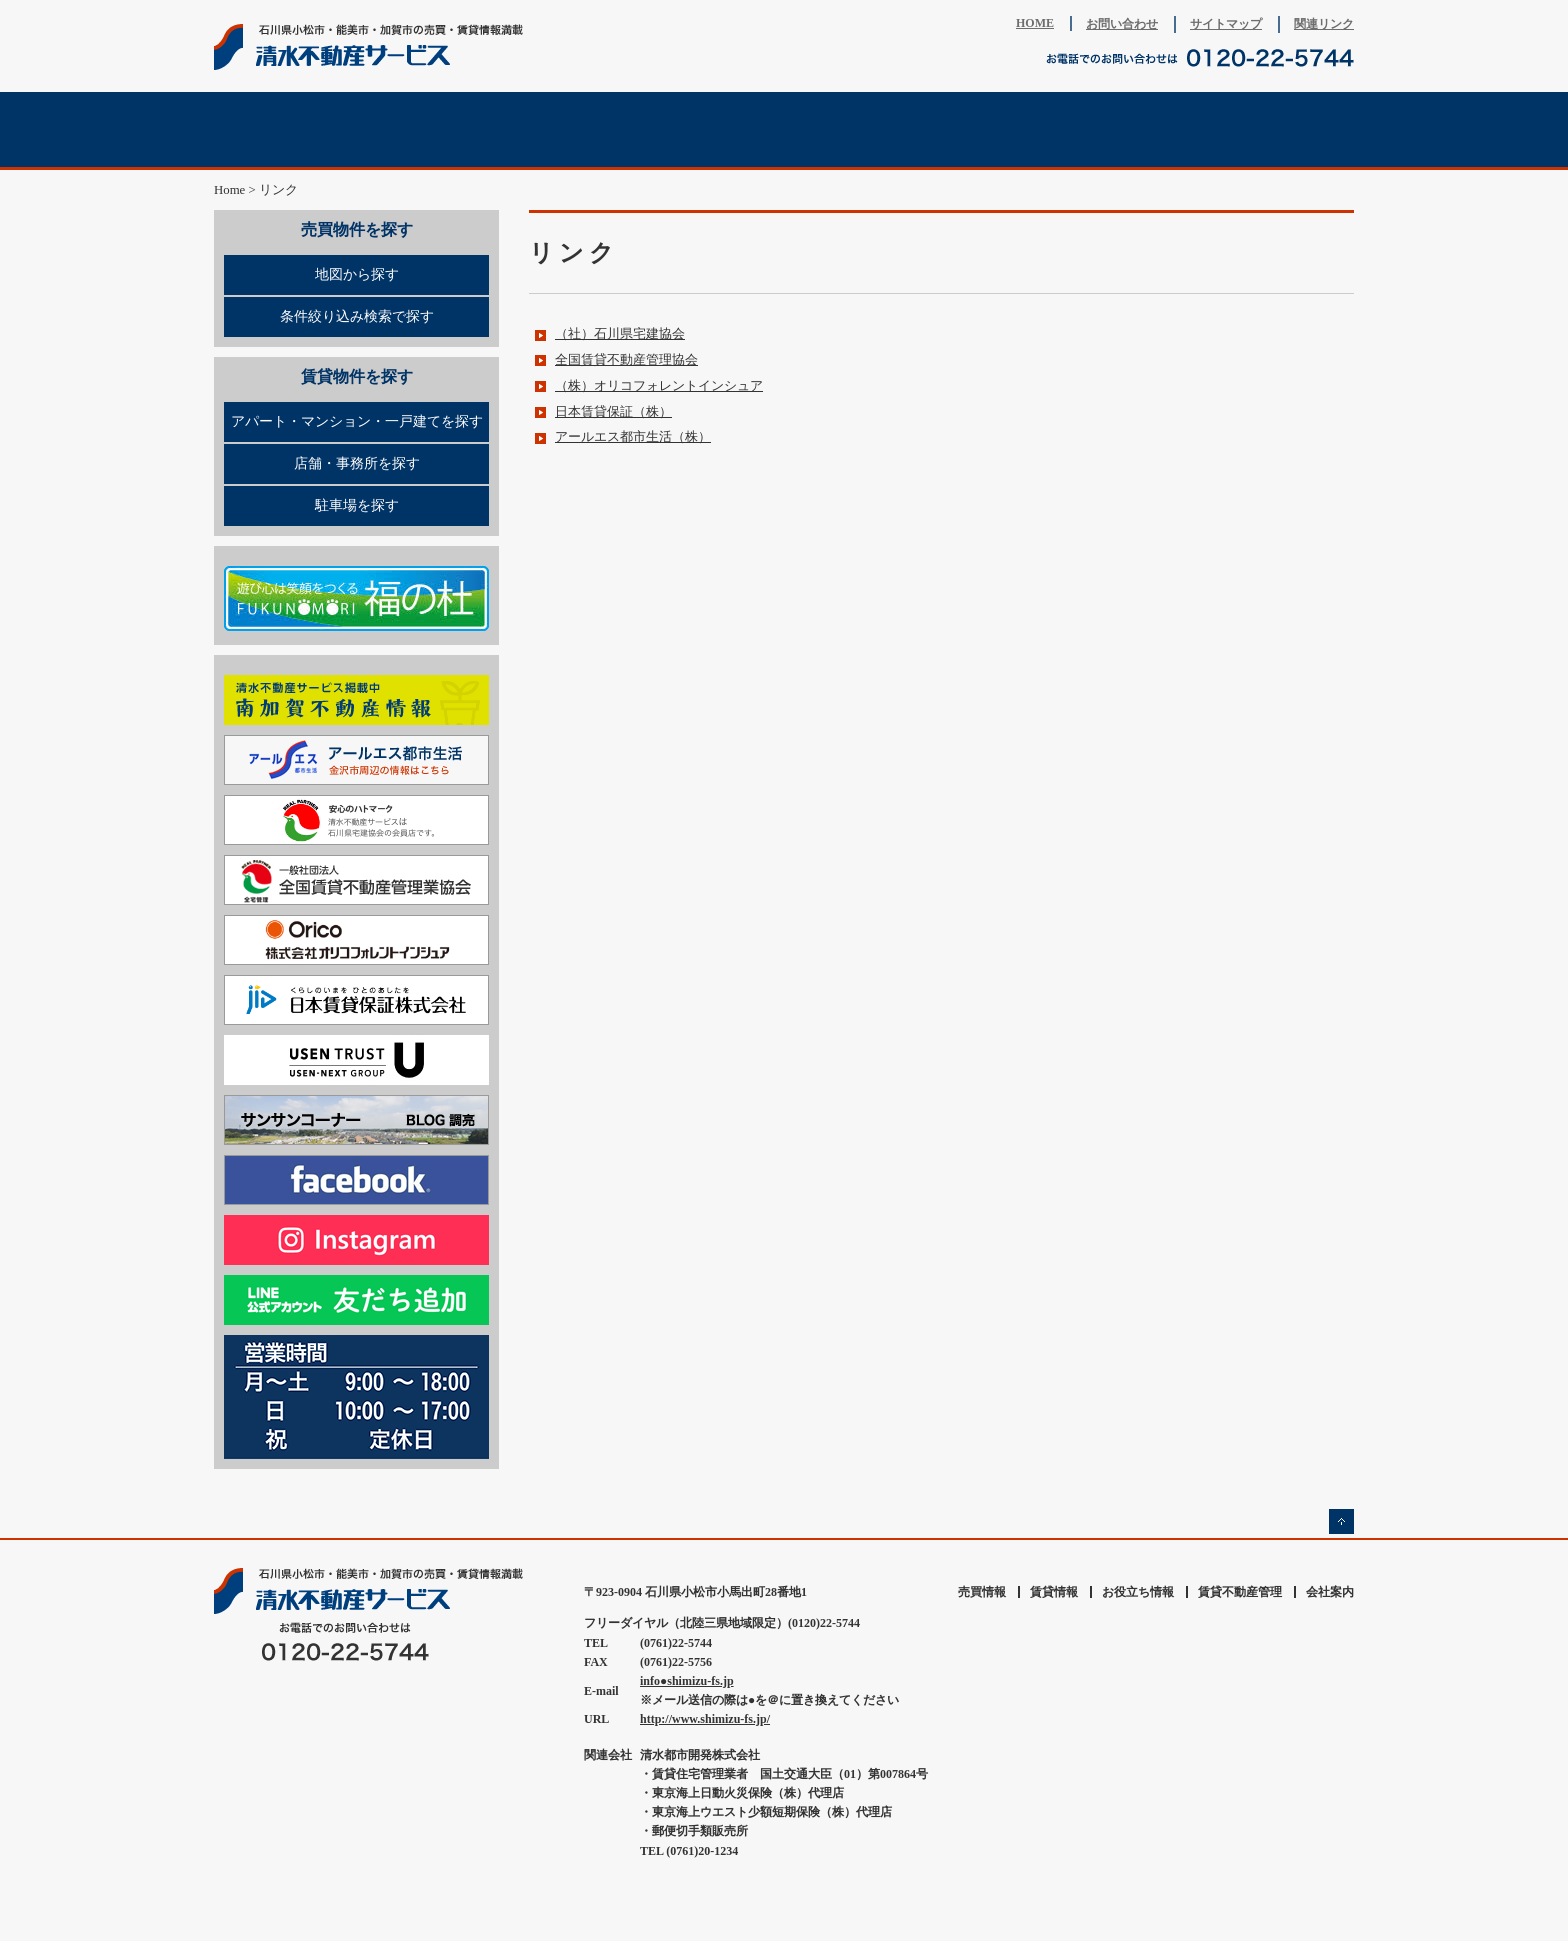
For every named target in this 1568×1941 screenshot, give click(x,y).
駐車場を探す (357, 505)
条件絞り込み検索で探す (357, 316)
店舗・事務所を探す (357, 463)
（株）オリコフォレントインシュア (659, 386)
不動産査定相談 (689, 129)
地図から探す (357, 274)
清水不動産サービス (374, 47)
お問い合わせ (1122, 24)
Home (229, 190)
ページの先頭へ (1341, 1521)
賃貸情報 (499, 129)
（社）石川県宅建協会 (620, 334)
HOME (1035, 23)
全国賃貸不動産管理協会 (626, 360)
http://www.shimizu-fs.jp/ (705, 1719)
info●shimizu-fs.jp (687, 1681)
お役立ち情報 (1069, 129)
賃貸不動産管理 (879, 129)
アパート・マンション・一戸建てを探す (357, 421)
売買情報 (309, 129)
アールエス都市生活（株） (633, 437)
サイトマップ (1226, 24)
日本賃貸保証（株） (613, 412)
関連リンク (1324, 24)
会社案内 (1259, 129)
